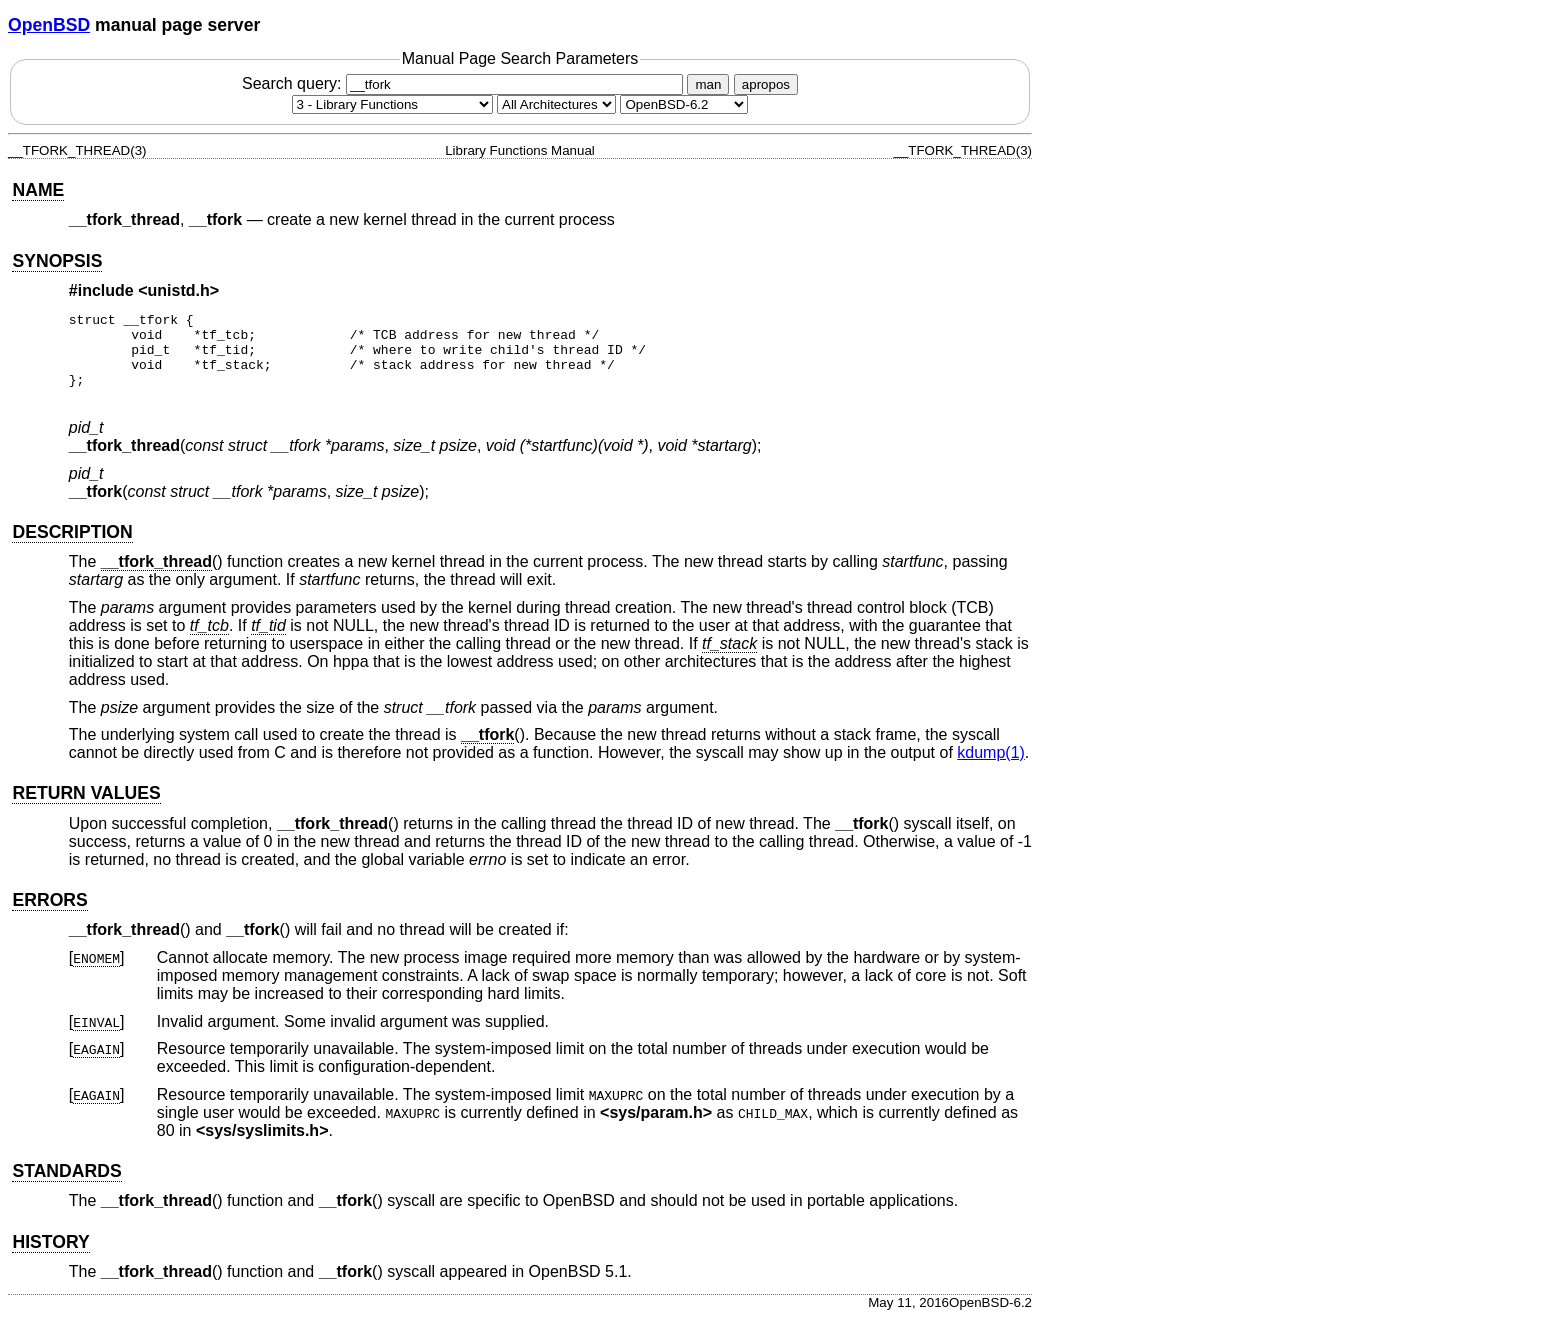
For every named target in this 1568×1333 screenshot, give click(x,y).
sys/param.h (655, 1127)
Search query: (465, 83)
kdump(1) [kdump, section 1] (991, 767)
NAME (38, 190)
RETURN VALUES (86, 808)
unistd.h (179, 290)
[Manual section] (392, 104)
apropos (766, 84)
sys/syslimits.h (262, 1145)
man (708, 84)
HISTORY (50, 1257)
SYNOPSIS (57, 261)
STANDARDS (66, 1186)
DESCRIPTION (72, 547)
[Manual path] (684, 104)
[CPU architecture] (556, 104)
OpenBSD (49, 25)
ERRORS (49, 915)
